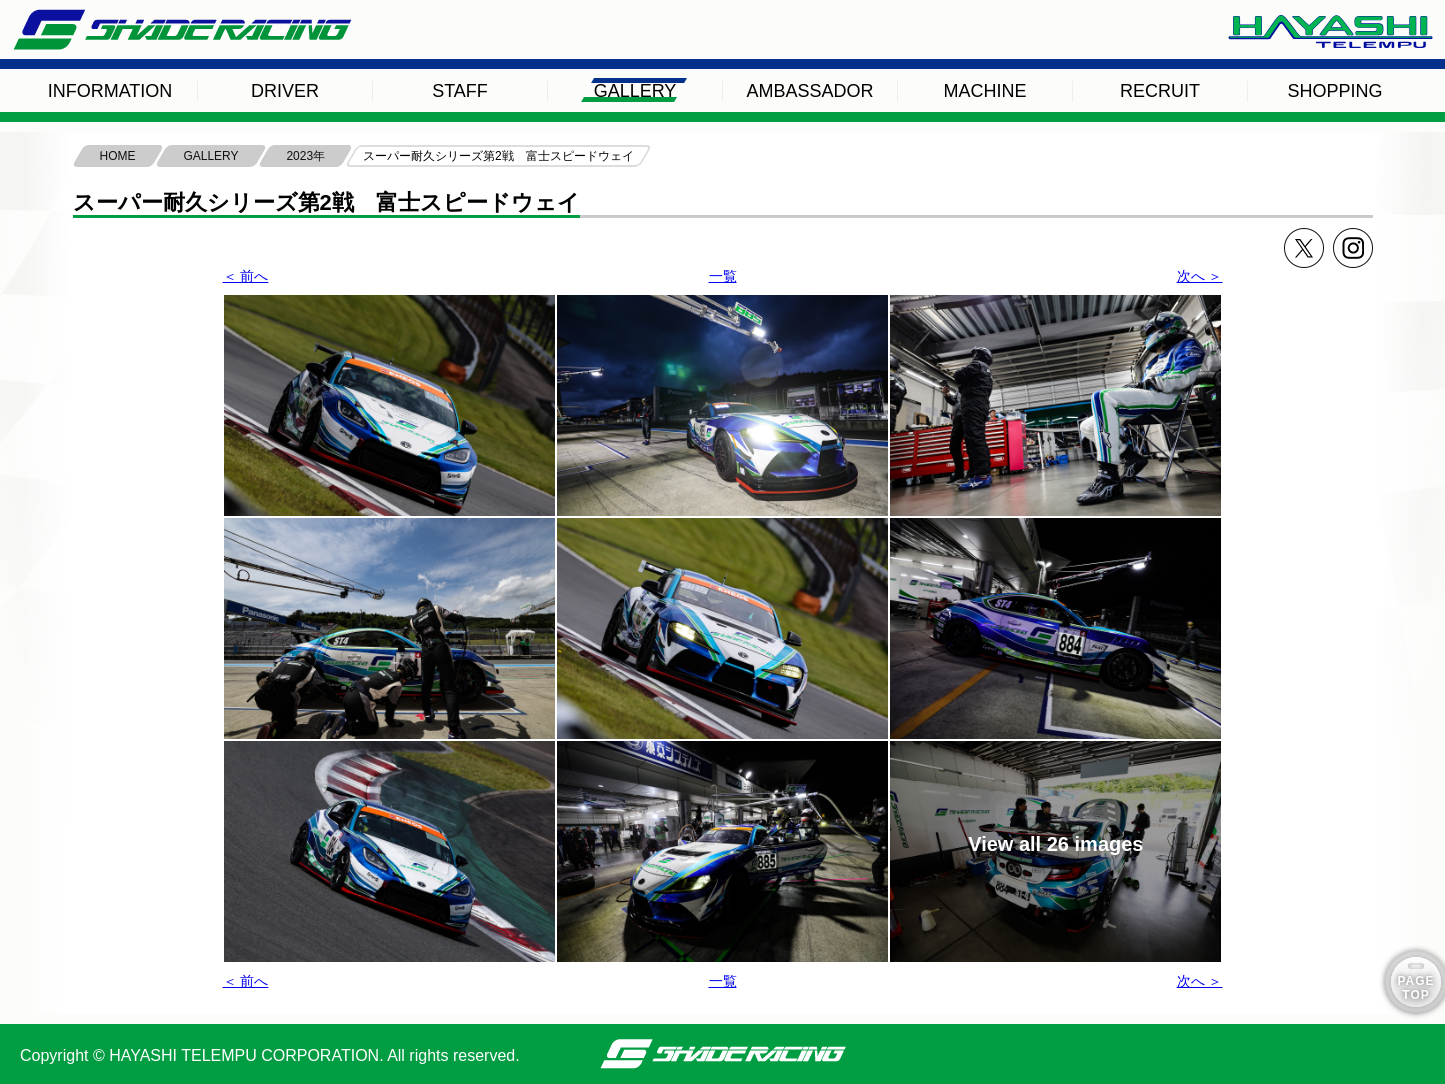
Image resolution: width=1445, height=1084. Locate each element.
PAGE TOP (1415, 988)
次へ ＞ (1200, 276)
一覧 (723, 276)
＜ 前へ (246, 276)
